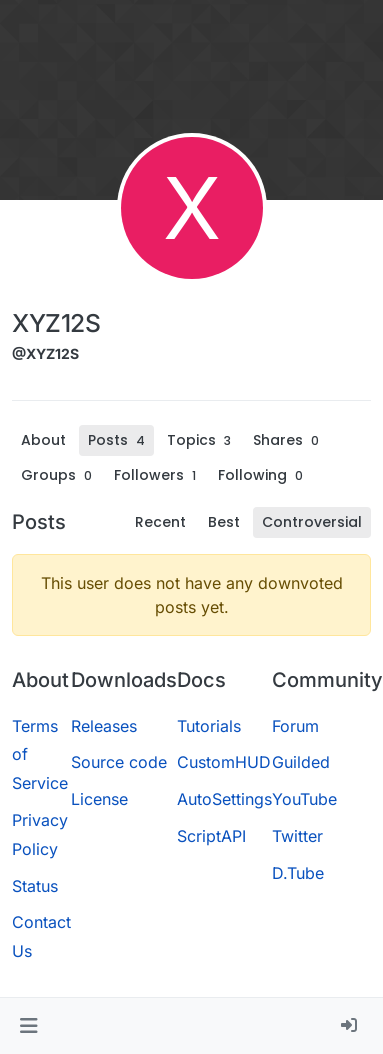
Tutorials (209, 726)
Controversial (312, 522)
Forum (295, 726)
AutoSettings (224, 799)
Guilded (301, 762)
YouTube (304, 799)
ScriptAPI (211, 836)
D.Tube (298, 873)
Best (224, 522)
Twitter (297, 836)
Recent (160, 522)
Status (35, 886)
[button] (28, 1026)
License (99, 799)
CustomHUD (224, 762)
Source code (119, 762)
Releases (104, 726)
